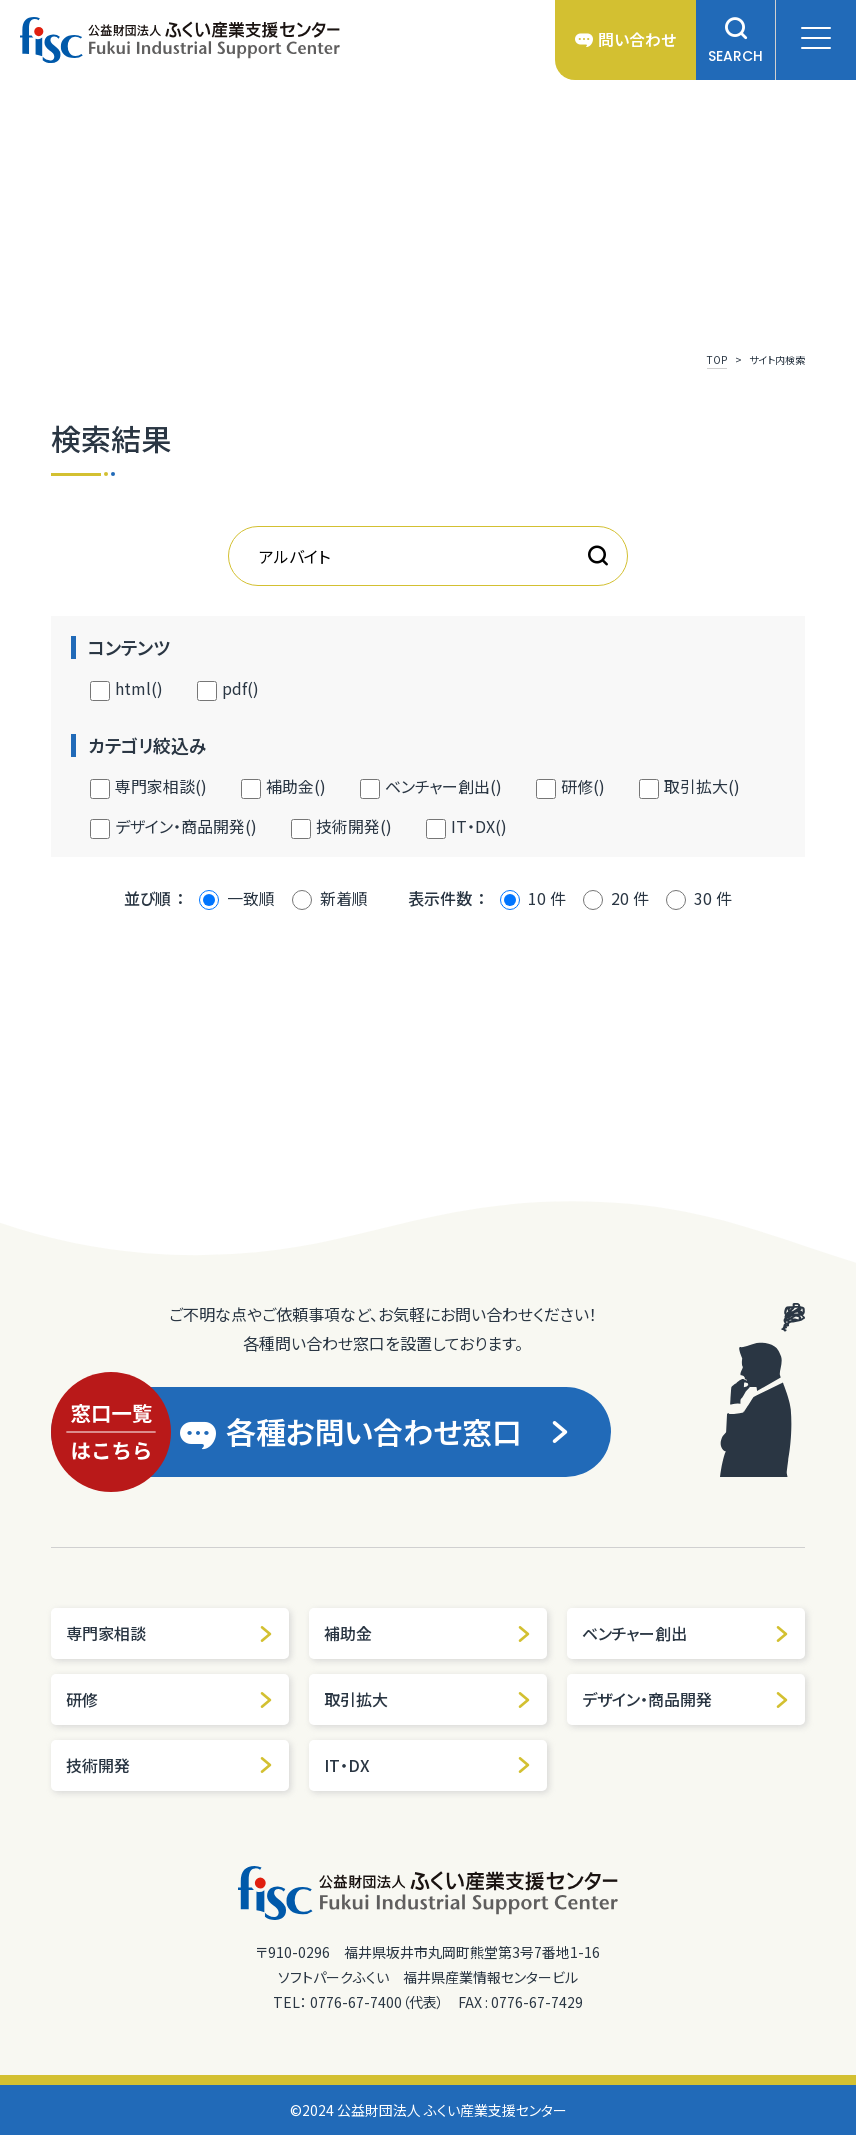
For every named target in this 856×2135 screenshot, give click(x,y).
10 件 (547, 898)
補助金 (428, 1633)
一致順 (251, 898)
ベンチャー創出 (686, 1633)
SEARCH (735, 40)
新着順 (344, 898)
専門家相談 (170, 1633)
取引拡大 (428, 1699)
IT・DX (428, 1765)
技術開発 (170, 1765)
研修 (170, 1699)
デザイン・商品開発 (686, 1699)
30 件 (713, 898)
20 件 (630, 898)
